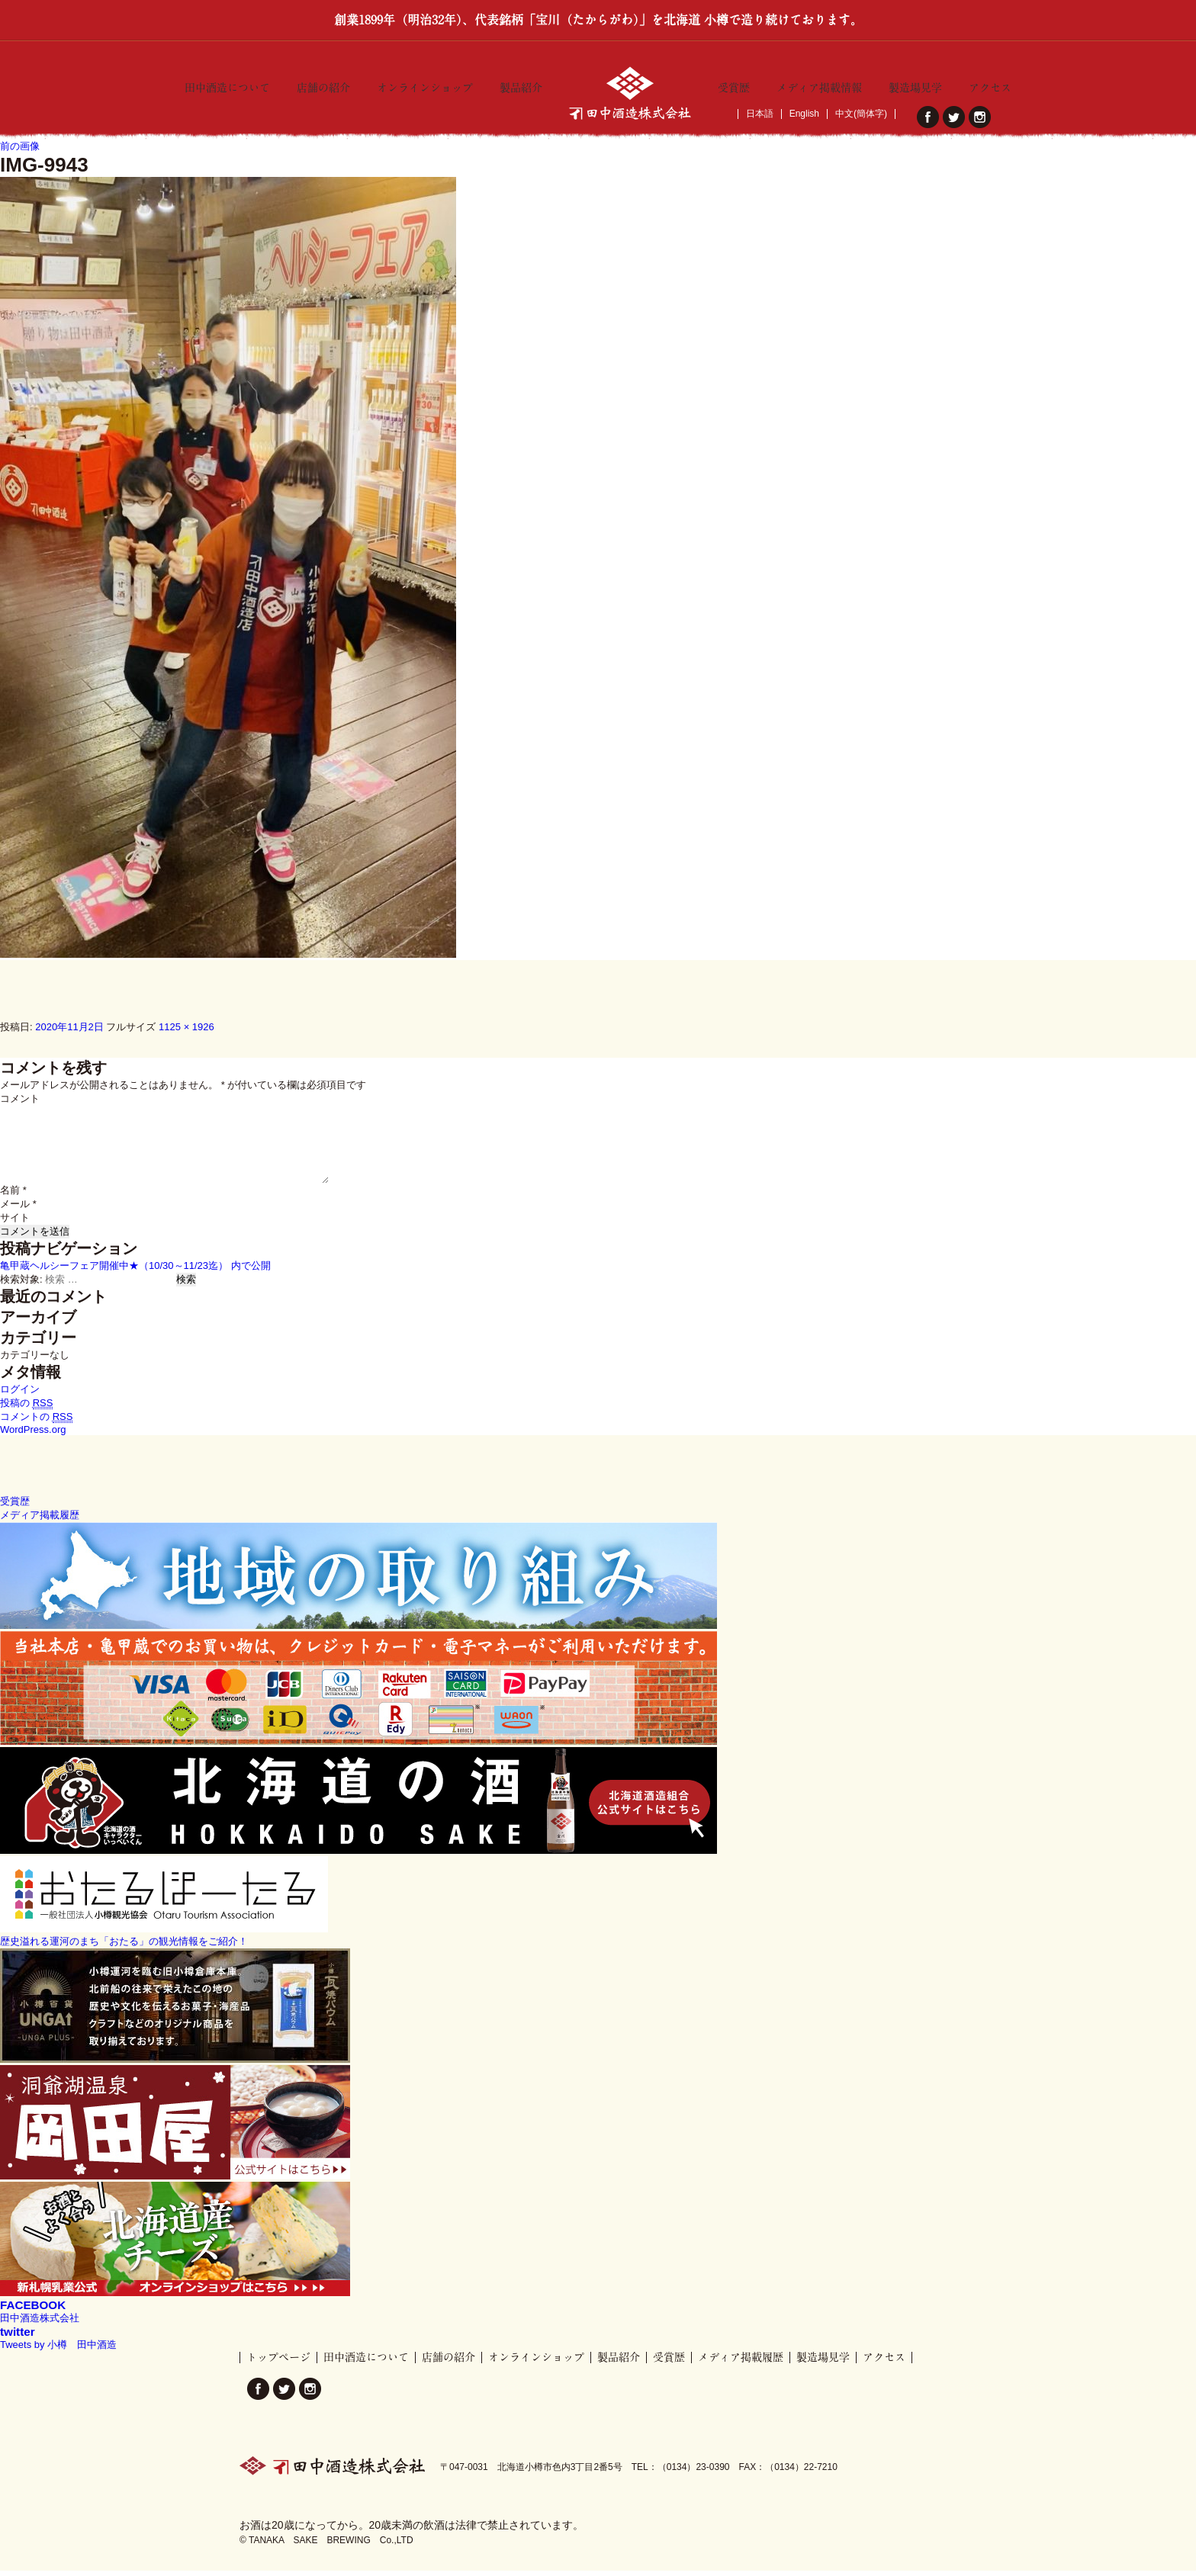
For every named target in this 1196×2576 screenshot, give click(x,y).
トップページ (278, 2362)
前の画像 (20, 151)
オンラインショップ (425, 84)
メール (18, 1209)
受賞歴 (734, 84)
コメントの (36, 1422)
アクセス (990, 84)
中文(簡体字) (861, 114)
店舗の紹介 (323, 84)
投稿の (26, 1408)
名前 (13, 1195)
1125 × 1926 (186, 1031)
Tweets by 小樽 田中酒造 (58, 2350)
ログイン (20, 1394)
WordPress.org (33, 1435)
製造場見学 (915, 84)
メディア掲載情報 (819, 84)
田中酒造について (227, 84)
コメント (20, 1104)
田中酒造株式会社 (39, 2323)
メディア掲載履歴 (740, 2362)
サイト (15, 1223)
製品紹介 (521, 84)
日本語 (759, 114)
